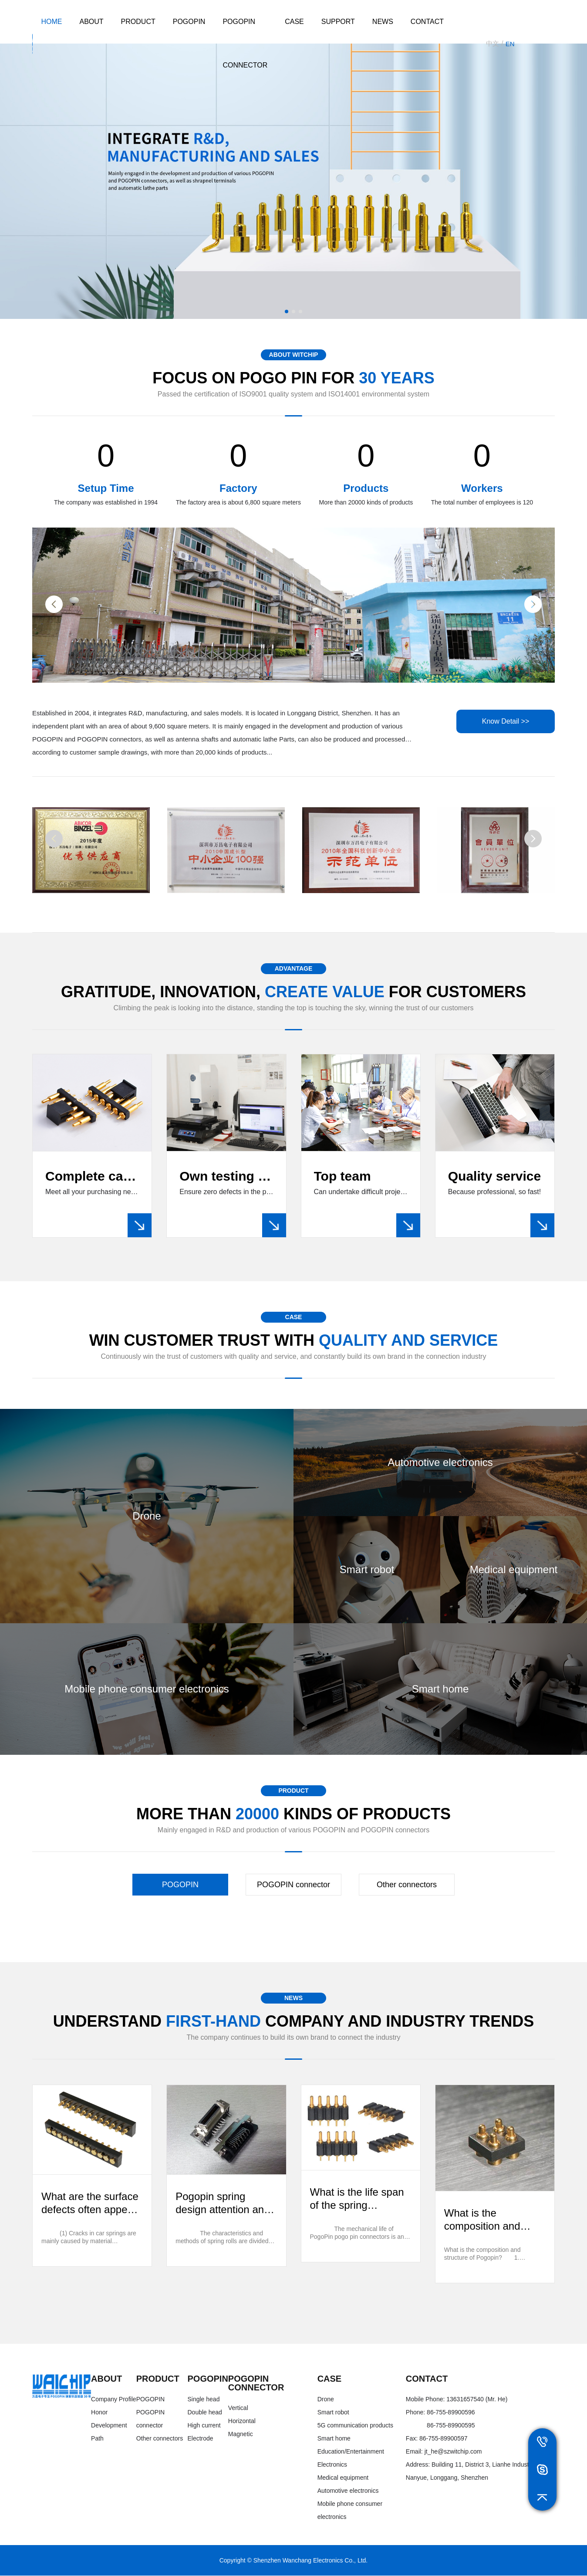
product (138, 21)
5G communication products (355, 2425)
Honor (99, 2412)
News (382, 21)
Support (338, 21)
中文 (492, 43)
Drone (325, 2399)
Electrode (200, 2438)
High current (203, 2425)
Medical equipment (343, 2477)
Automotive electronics (348, 2491)
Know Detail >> (505, 722)
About (91, 21)
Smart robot (333, 2412)
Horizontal (242, 2421)
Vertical (238, 2408)
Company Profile (113, 2399)
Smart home (334, 2438)
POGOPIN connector (245, 43)
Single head (203, 2399)
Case (294, 21)
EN (510, 43)
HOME (51, 21)
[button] (286, 311)
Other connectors (407, 1884)
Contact (427, 21)
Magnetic (240, 2434)
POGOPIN (189, 21)
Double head (204, 2412)
